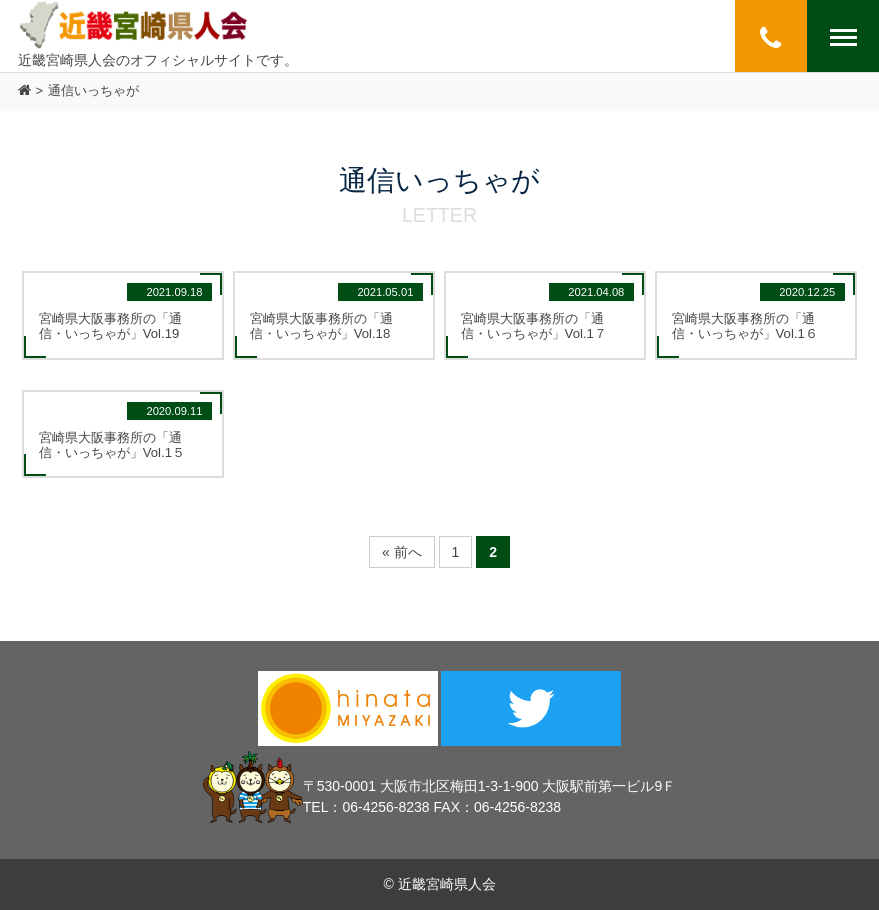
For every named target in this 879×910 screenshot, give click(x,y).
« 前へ (402, 552)
